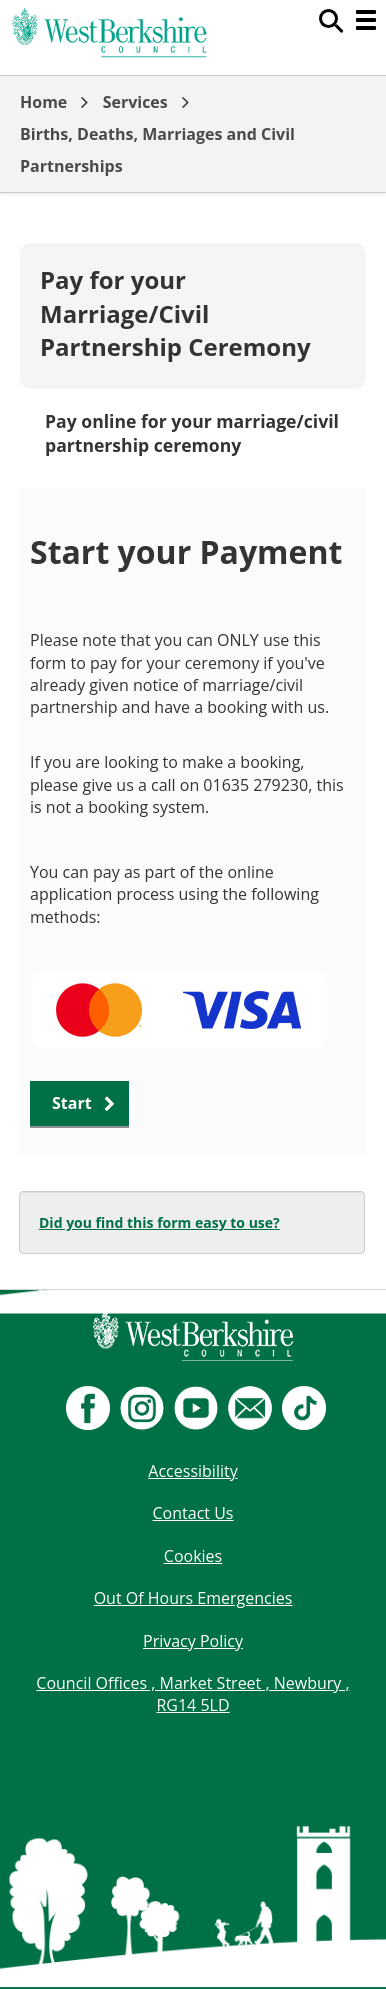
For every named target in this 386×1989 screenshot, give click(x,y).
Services (135, 102)
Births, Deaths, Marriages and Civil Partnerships (157, 150)
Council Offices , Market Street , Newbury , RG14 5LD (192, 1694)
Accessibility (192, 1471)
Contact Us (193, 1513)
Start (72, 1103)
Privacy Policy (193, 1641)
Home (43, 102)
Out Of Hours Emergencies (193, 1598)
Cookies (193, 1556)
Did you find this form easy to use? (159, 1222)
